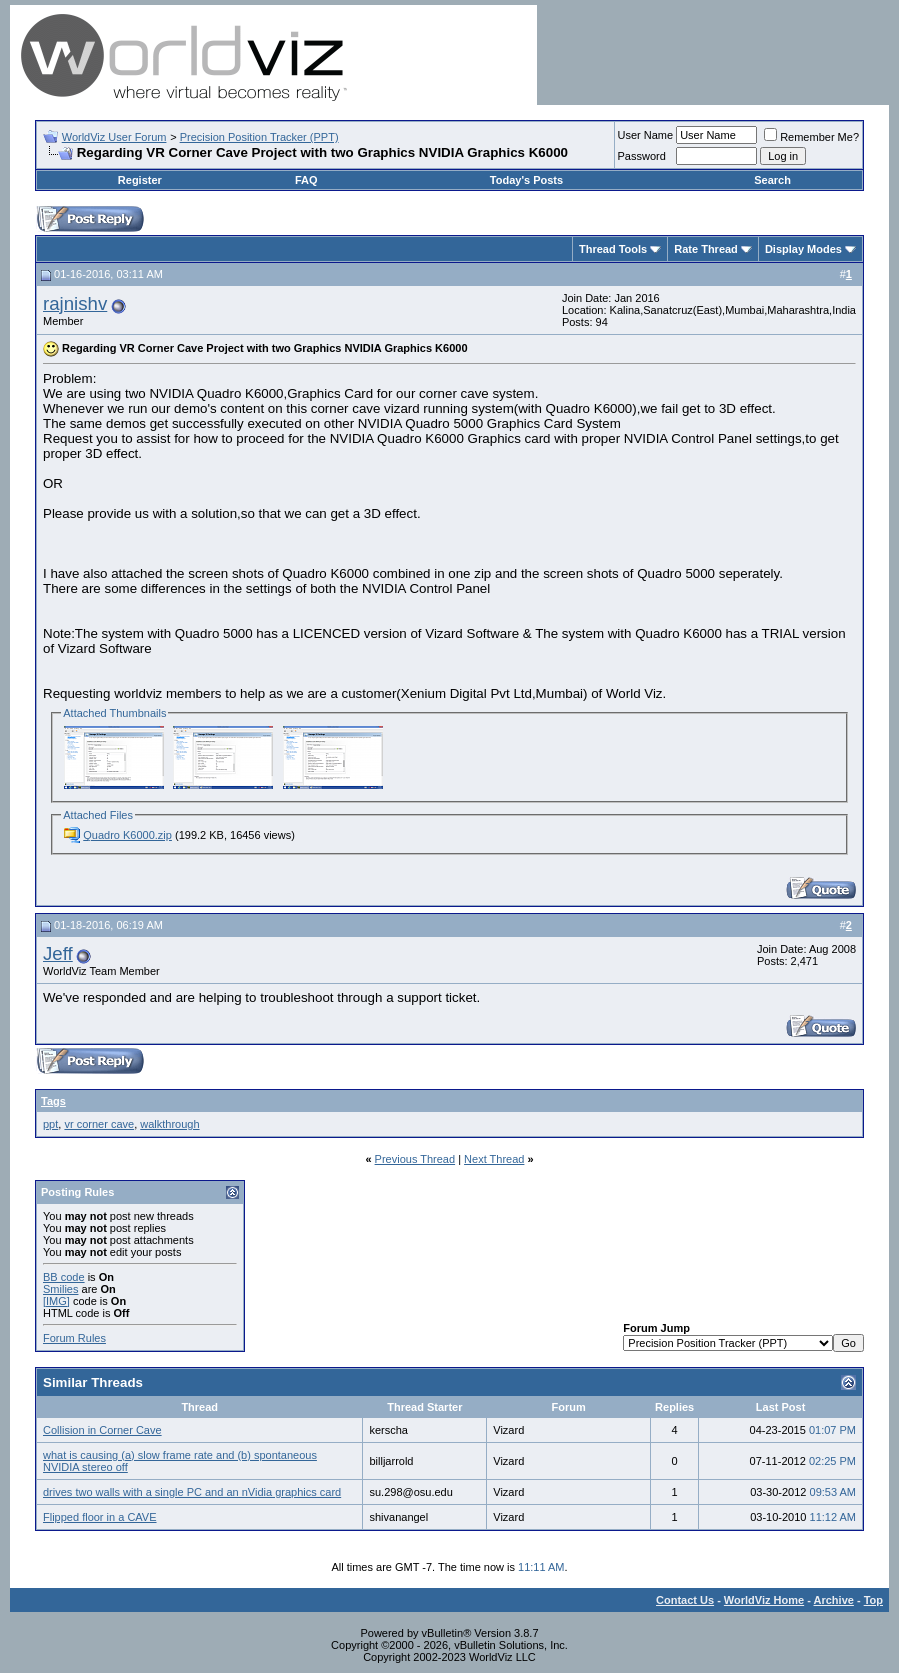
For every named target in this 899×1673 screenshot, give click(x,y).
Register (140, 180)
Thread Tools (613, 249)
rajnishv (75, 303)
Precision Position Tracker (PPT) (259, 137)
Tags (53, 1101)
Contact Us (685, 1600)
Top (873, 1600)
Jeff (58, 953)
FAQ (306, 180)
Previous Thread (415, 1159)
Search (772, 180)
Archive (834, 1600)
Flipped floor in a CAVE (100, 1517)
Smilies (60, 1289)
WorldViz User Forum (114, 137)
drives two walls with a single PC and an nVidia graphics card (192, 1492)
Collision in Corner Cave (102, 1430)
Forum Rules (74, 1338)
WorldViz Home (764, 1600)
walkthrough (169, 1124)
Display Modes (803, 249)
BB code (64, 1277)
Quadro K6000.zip (127, 835)
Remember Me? (811, 137)
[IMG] (56, 1301)
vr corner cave (99, 1124)
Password (642, 156)
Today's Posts (526, 180)
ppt (50, 1124)
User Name (646, 135)
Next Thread (494, 1159)
